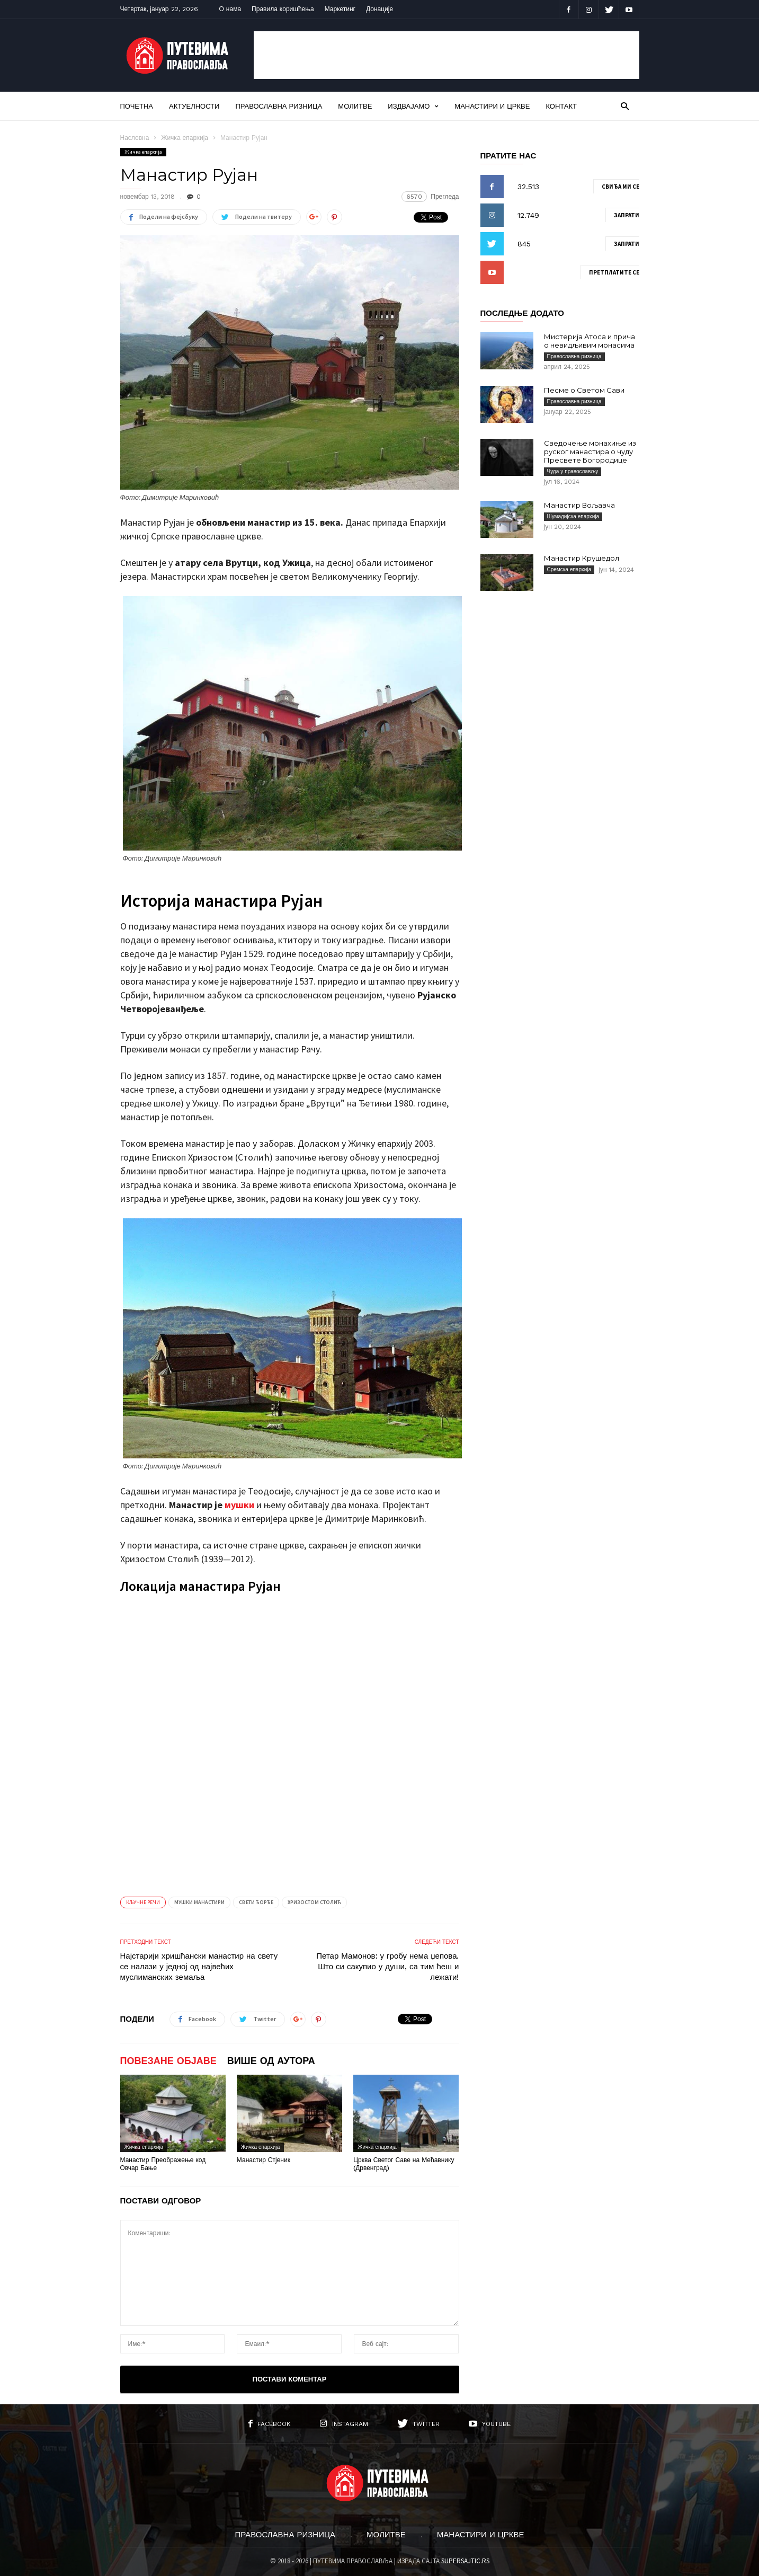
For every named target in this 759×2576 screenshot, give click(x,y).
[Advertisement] (446, 55)
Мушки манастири (199, 1902)
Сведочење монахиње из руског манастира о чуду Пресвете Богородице (590, 451)
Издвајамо (413, 106)
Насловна (134, 137)
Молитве (355, 106)
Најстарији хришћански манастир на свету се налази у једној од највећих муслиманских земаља (199, 1966)
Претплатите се (614, 272)
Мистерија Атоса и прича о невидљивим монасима (589, 340)
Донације (379, 9)
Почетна (137, 106)
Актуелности (194, 106)
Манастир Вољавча (579, 505)
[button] (624, 106)
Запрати (626, 215)
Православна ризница (278, 106)
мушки (239, 1505)
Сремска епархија (569, 569)
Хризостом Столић (314, 1902)
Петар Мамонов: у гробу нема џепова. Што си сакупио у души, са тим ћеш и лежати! (387, 1966)
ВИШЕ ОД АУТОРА (271, 2060)
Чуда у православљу (573, 471)
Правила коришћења (283, 9)
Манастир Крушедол (581, 558)
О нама (230, 9)
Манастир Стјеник (263, 2160)
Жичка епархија (184, 137)
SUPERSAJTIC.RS (465, 2560)
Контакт (561, 106)
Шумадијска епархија (573, 516)
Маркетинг (340, 9)
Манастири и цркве (492, 106)
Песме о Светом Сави (584, 390)
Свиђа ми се (620, 186)
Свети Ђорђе (256, 1902)
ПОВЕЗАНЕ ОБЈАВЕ (168, 2060)
